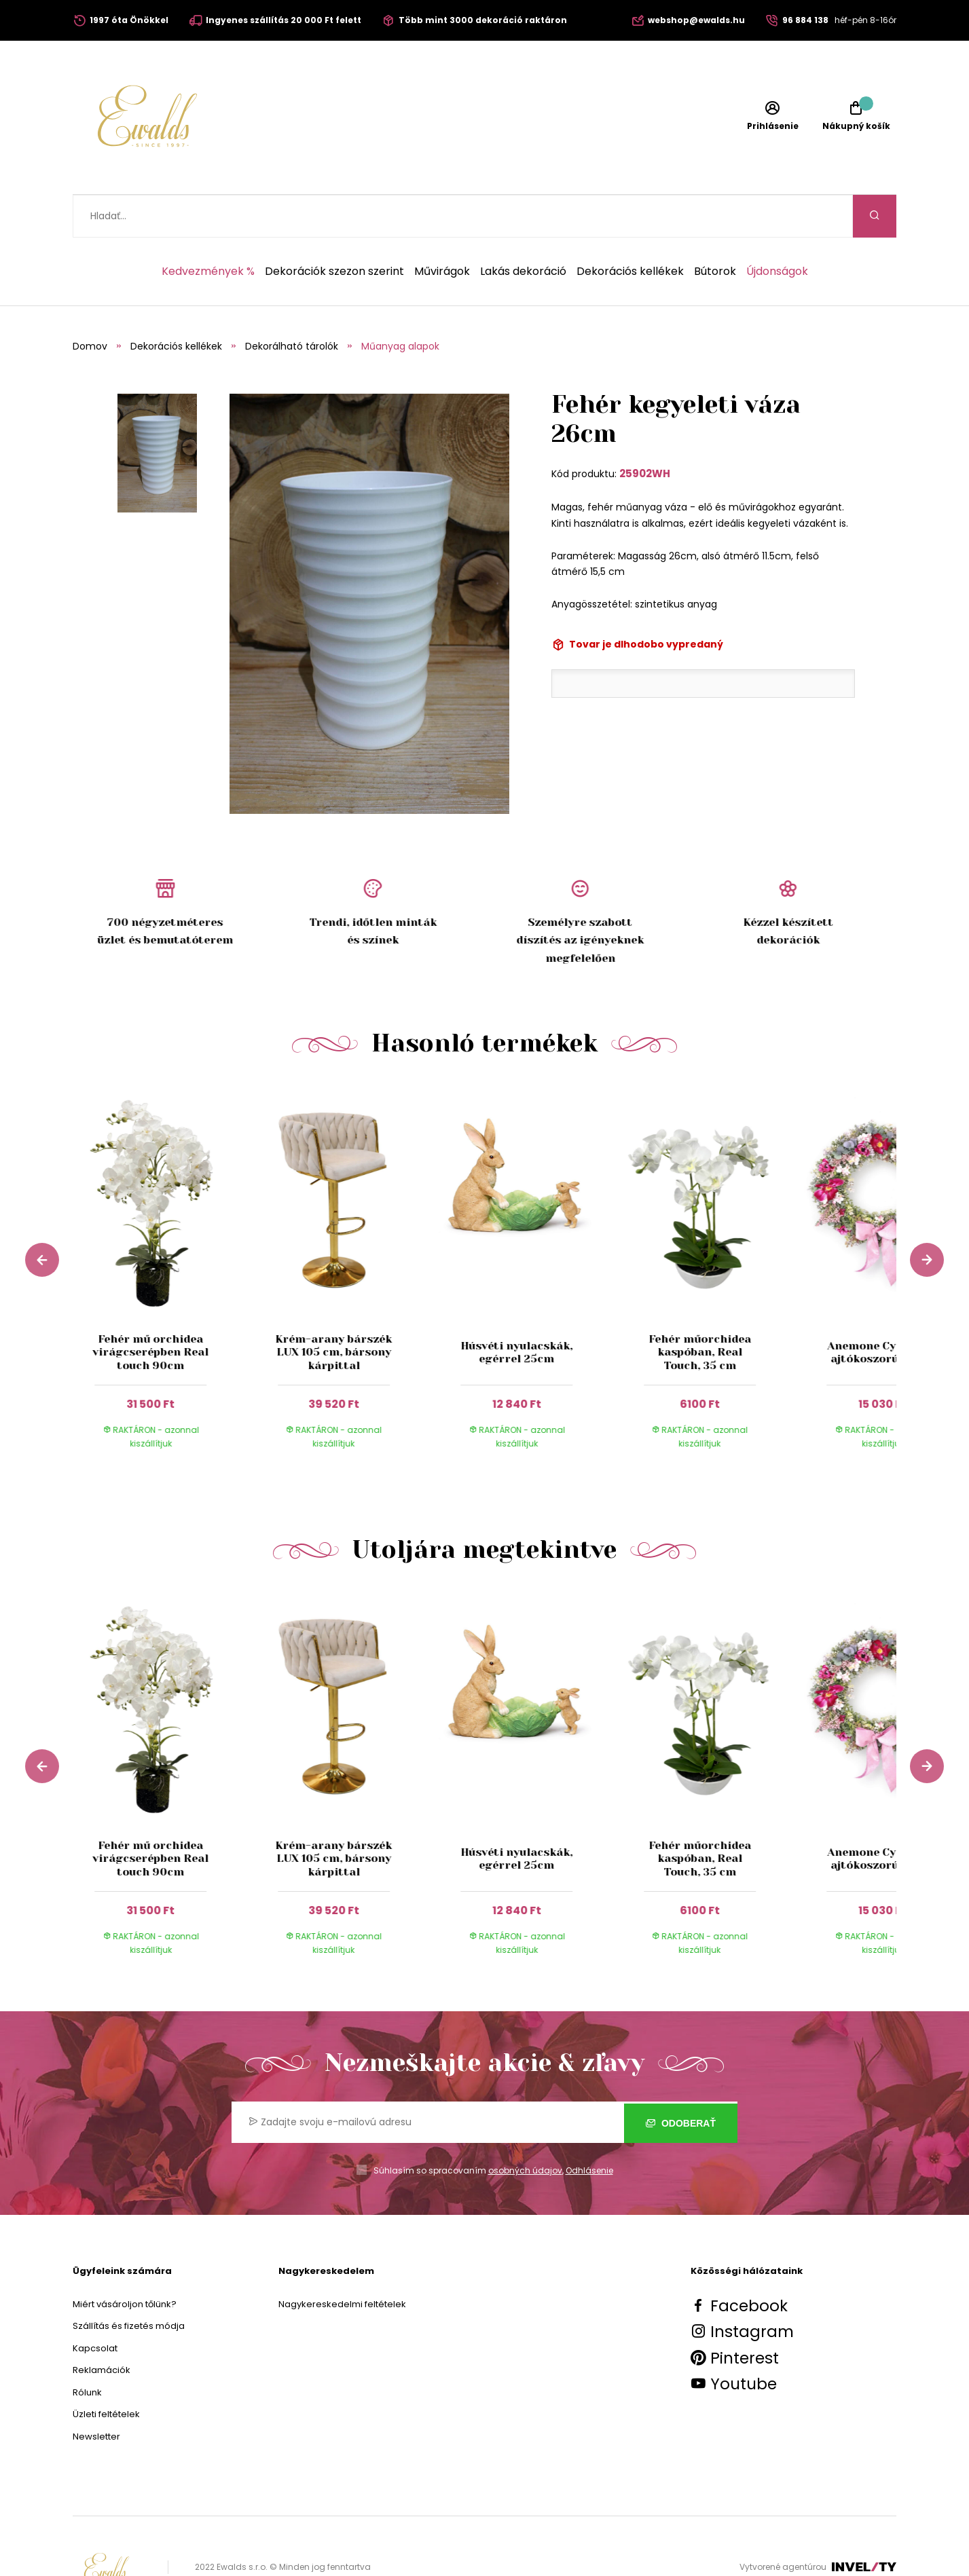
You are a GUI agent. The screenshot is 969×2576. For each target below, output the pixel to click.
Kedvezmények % (208, 228)
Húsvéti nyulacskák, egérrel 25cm (516, 1309)
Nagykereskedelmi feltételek (342, 2261)
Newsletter (96, 2393)
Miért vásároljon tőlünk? (125, 2261)
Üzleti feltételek (106, 2371)
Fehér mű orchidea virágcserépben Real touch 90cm (150, 1309)
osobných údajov (525, 2127)
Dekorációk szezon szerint (334, 228)
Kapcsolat (95, 2305)
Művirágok (442, 228)
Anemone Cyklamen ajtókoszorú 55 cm (882, 1309)
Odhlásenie (589, 2127)
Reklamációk (101, 2327)
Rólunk (87, 2349)
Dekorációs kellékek (630, 228)
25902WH (644, 431)
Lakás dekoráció (523, 228)
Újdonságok (777, 228)
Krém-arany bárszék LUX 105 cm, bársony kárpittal (333, 1309)
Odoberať (681, 2079)
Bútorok (715, 228)
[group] (164, 1235)
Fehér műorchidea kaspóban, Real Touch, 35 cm (699, 1309)
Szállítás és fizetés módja (129, 2283)
